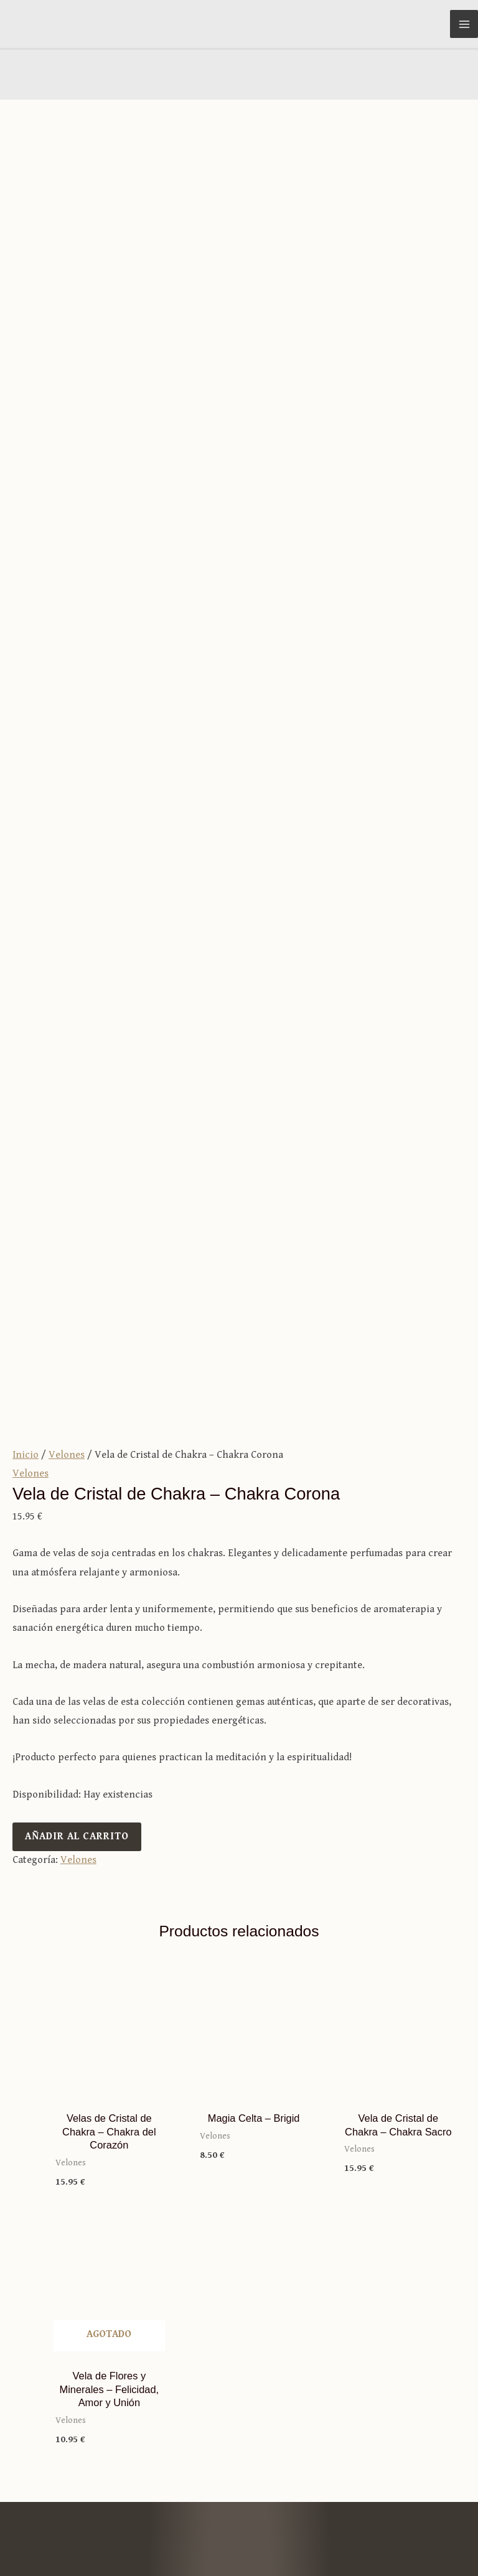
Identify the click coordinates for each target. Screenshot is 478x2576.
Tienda (239, 2106)
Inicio (25, 746)
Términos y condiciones (239, 2286)
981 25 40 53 (239, 2409)
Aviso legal (318, 2523)
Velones (67, 746)
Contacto (239, 2182)
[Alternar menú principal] (464, 24)
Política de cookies (424, 2541)
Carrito (239, 2267)
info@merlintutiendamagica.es (239, 2391)
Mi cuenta (239, 2248)
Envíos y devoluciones (239, 2324)
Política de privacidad (417, 2523)
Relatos (239, 2162)
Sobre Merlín (239, 2144)
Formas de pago (239, 2305)
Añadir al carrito (77, 1128)
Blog (239, 2124)
